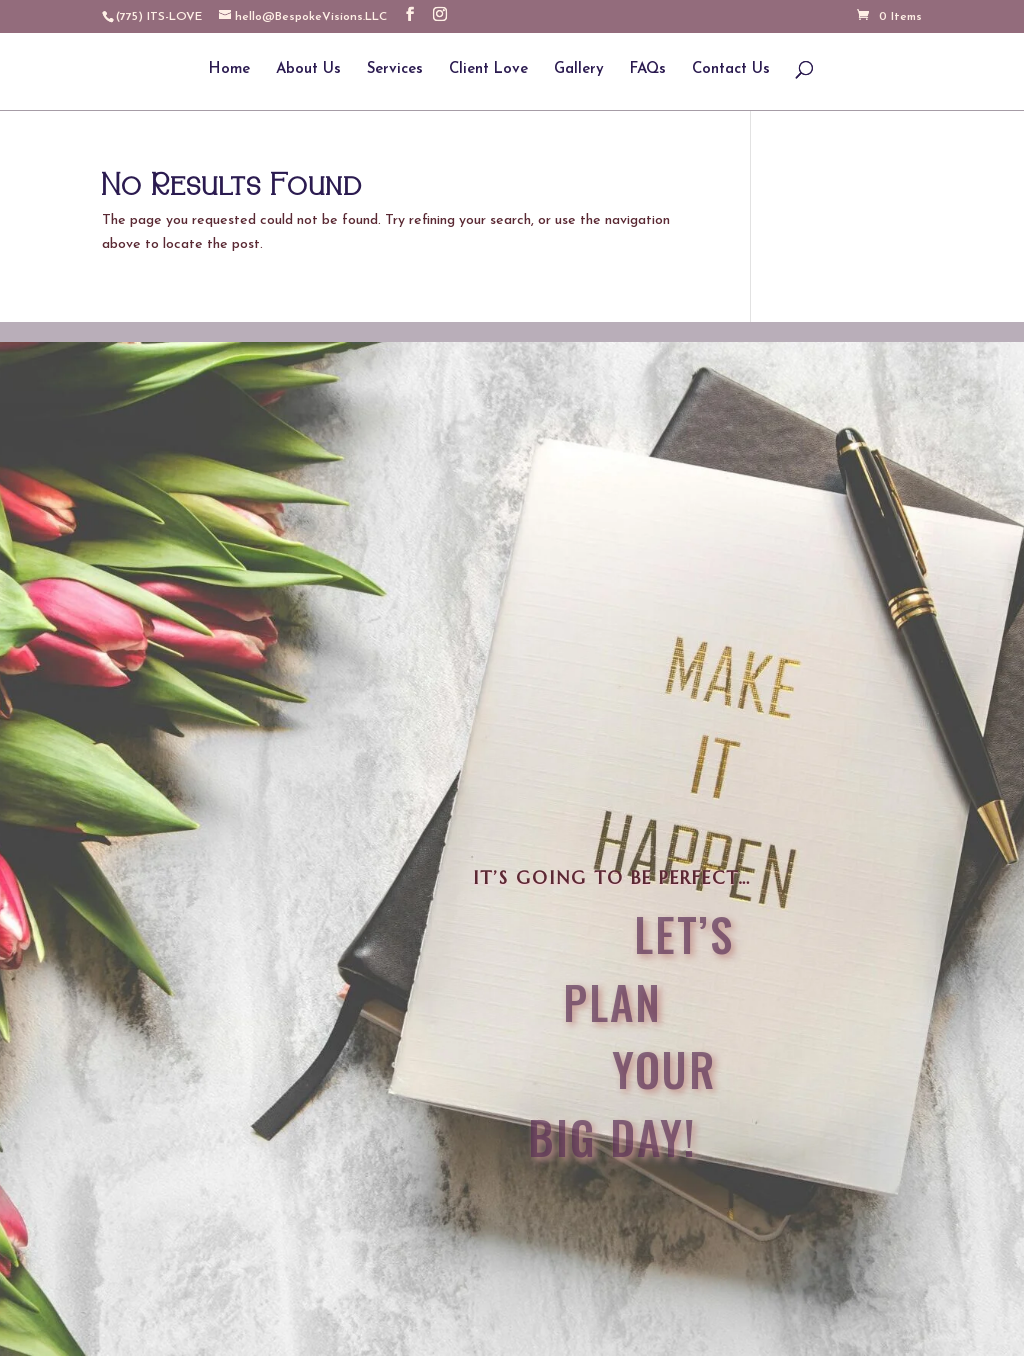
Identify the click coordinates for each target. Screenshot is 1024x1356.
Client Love (488, 70)
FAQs (648, 70)
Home (229, 70)
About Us (308, 70)
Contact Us (731, 70)
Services (395, 70)
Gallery (579, 70)
